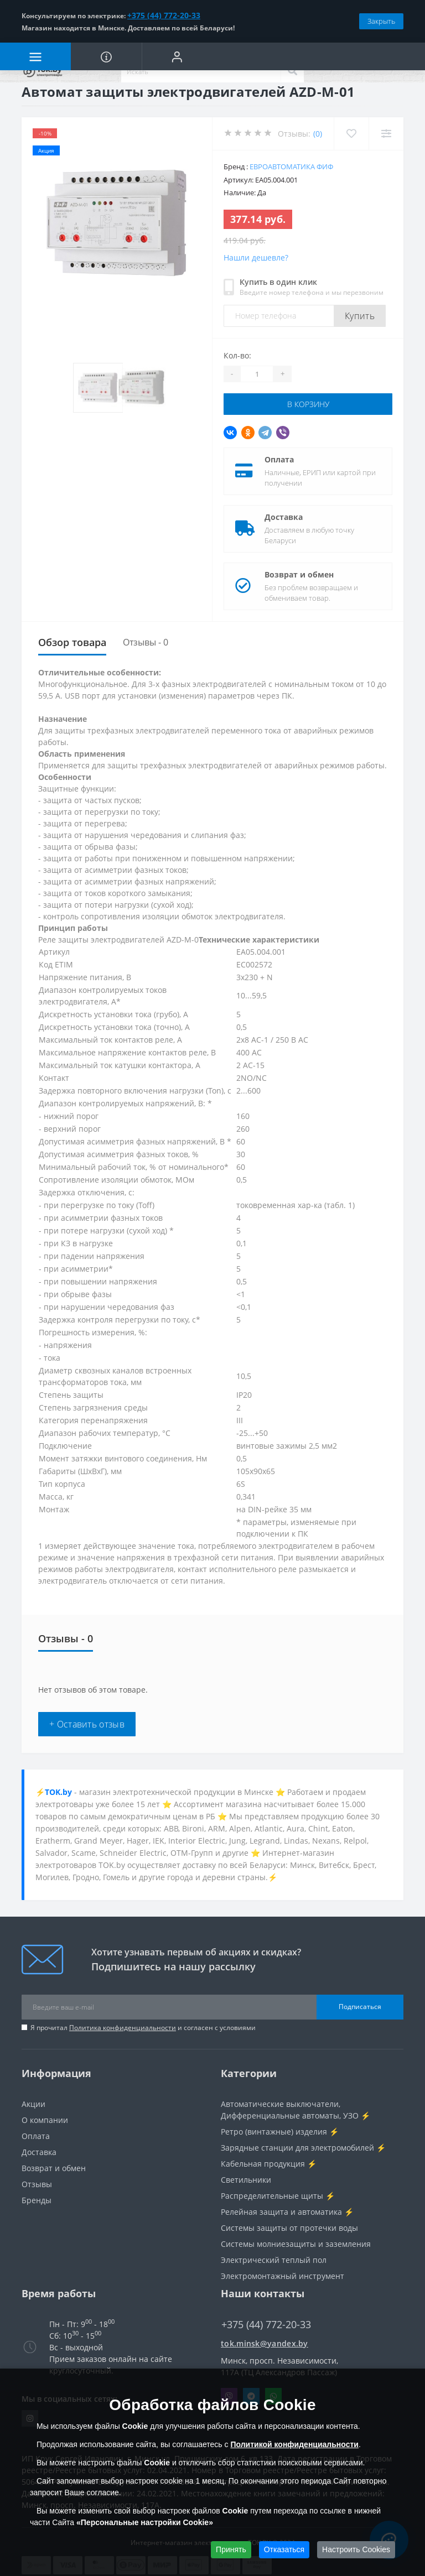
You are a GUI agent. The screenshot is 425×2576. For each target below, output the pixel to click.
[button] (177, 56)
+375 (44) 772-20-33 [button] (266, 2324)
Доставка (284, 517)
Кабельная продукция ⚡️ (269, 2163)
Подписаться (360, 2006)
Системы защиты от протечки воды (289, 2228)
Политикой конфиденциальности (294, 2444)
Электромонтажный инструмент (282, 2276)
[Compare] (386, 133)
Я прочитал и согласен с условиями (143, 2027)
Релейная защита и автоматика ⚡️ (287, 2211)
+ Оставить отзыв (87, 1724)
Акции (33, 2104)
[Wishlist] (351, 133)
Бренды (36, 2200)
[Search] (292, 71)
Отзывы (37, 2184)
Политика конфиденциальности (122, 2027)
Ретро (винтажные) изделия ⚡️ (280, 2131)
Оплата (279, 459)
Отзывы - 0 (145, 642)
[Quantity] (256, 374)
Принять (231, 2549)
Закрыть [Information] (381, 21)
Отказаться (284, 2549)
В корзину (308, 404)
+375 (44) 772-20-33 (163, 15)
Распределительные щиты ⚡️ (278, 2195)
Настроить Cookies (356, 2549)
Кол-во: (237, 355)
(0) (317, 133)
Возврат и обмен (299, 574)
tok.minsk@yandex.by (264, 2343)
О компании (45, 2120)
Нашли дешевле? (256, 257)
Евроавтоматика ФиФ (291, 166)
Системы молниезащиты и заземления (296, 2244)
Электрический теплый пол (273, 2260)
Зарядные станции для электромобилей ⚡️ (303, 2147)
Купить (360, 316)
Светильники (246, 2179)
